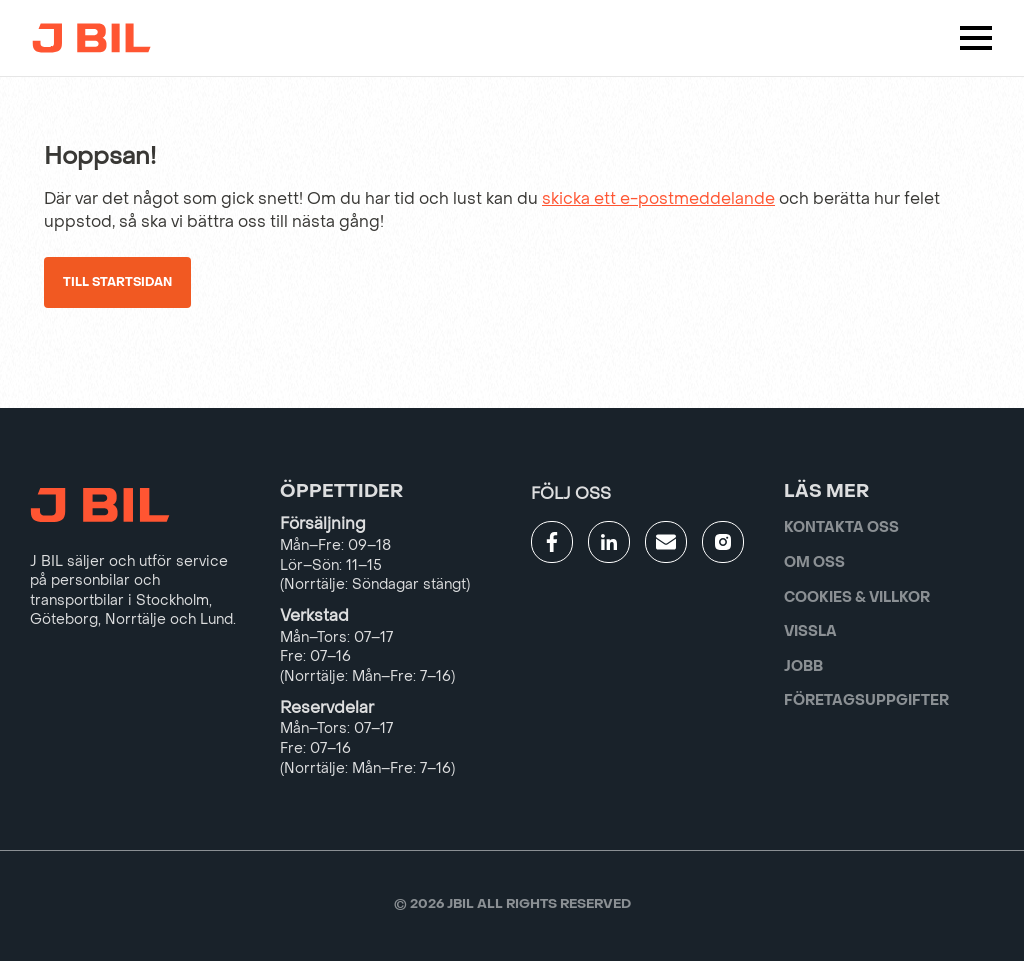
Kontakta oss (841, 527)
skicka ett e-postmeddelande (658, 198)
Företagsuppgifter (866, 700)
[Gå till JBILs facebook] (552, 542)
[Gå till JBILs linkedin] (609, 542)
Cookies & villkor (857, 597)
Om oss (814, 562)
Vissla (810, 631)
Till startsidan (117, 282)
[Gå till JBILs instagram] (723, 542)
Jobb (803, 666)
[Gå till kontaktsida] (666, 542)
